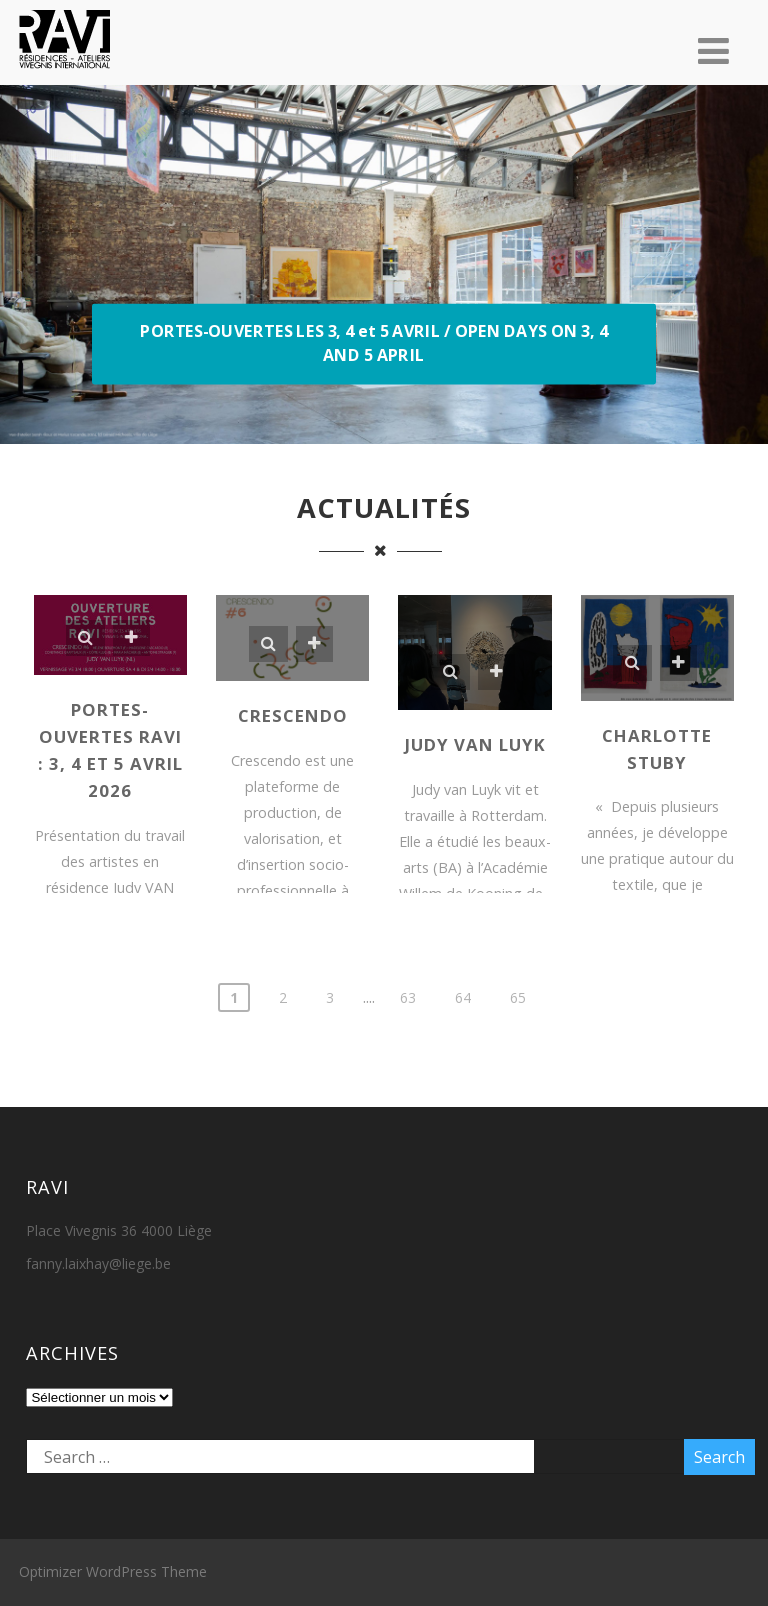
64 (463, 997)
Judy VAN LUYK (475, 744)
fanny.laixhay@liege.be (98, 1263)
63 (408, 997)
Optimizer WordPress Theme (113, 1571)
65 (518, 997)
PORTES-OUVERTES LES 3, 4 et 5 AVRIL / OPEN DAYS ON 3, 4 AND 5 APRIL (373, 343)
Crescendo (293, 715)
